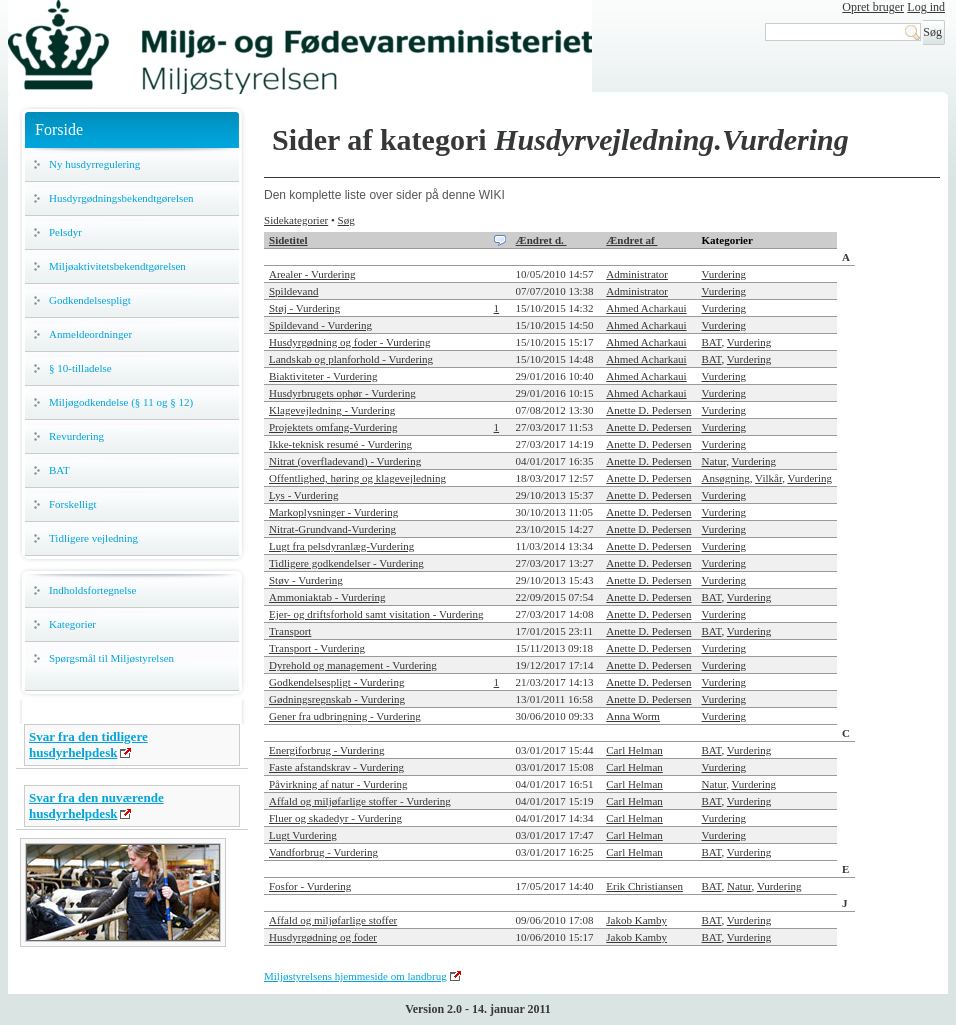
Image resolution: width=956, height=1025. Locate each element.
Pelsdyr (65, 232)
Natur (714, 461)
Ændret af (631, 240)
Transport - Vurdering (317, 648)
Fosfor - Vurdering (310, 886)
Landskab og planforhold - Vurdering (351, 359)
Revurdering (76, 436)
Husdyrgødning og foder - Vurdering (349, 342)
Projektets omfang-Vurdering (333, 427)
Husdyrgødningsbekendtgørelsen (121, 198)
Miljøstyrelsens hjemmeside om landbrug (355, 976)
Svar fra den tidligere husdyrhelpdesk (88, 744)
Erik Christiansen (644, 886)
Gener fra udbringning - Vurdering (345, 716)
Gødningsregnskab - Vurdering (337, 699)
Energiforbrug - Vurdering (327, 750)
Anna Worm (633, 716)
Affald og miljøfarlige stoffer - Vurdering (360, 801)
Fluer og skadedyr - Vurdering (335, 818)
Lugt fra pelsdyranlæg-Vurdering (341, 546)
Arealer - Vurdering (312, 274)
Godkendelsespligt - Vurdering (336, 682)
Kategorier (72, 624)
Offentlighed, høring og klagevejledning (357, 478)
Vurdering (724, 274)
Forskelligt (73, 504)
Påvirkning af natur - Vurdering (338, 784)
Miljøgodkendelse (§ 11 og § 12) (121, 402)
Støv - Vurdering (306, 580)
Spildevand (294, 291)
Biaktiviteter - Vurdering (323, 376)
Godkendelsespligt (90, 300)
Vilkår (768, 478)
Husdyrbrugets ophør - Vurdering (342, 393)
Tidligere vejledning (93, 538)
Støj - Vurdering (304, 308)
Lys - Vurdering (303, 495)
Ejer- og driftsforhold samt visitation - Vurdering (376, 614)
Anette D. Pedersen (648, 410)
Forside (59, 129)
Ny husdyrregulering (94, 164)
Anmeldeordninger (90, 334)
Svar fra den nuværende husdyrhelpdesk (96, 805)
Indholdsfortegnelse (92, 590)
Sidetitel (288, 240)
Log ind (926, 7)
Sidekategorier (296, 220)
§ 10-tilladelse (80, 368)
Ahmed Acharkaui (646, 308)
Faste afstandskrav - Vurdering (336, 767)
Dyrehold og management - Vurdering (353, 665)
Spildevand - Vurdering (320, 325)
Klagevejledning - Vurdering (332, 410)
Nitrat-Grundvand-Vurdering (332, 529)
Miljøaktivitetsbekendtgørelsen (117, 266)
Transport (290, 631)
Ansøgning (726, 478)
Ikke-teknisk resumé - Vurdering (340, 444)
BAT (59, 470)
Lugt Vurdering (303, 835)
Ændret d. (541, 240)
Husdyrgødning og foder (323, 937)
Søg (346, 220)
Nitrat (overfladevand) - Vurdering (345, 461)
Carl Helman (634, 750)
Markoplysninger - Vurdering (333, 512)
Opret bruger (873, 7)
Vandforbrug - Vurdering (323, 852)
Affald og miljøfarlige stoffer (333, 920)
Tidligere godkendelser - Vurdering (346, 563)
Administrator (637, 274)
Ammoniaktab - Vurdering (327, 597)
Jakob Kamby (636, 920)
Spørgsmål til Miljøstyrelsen (111, 658)
